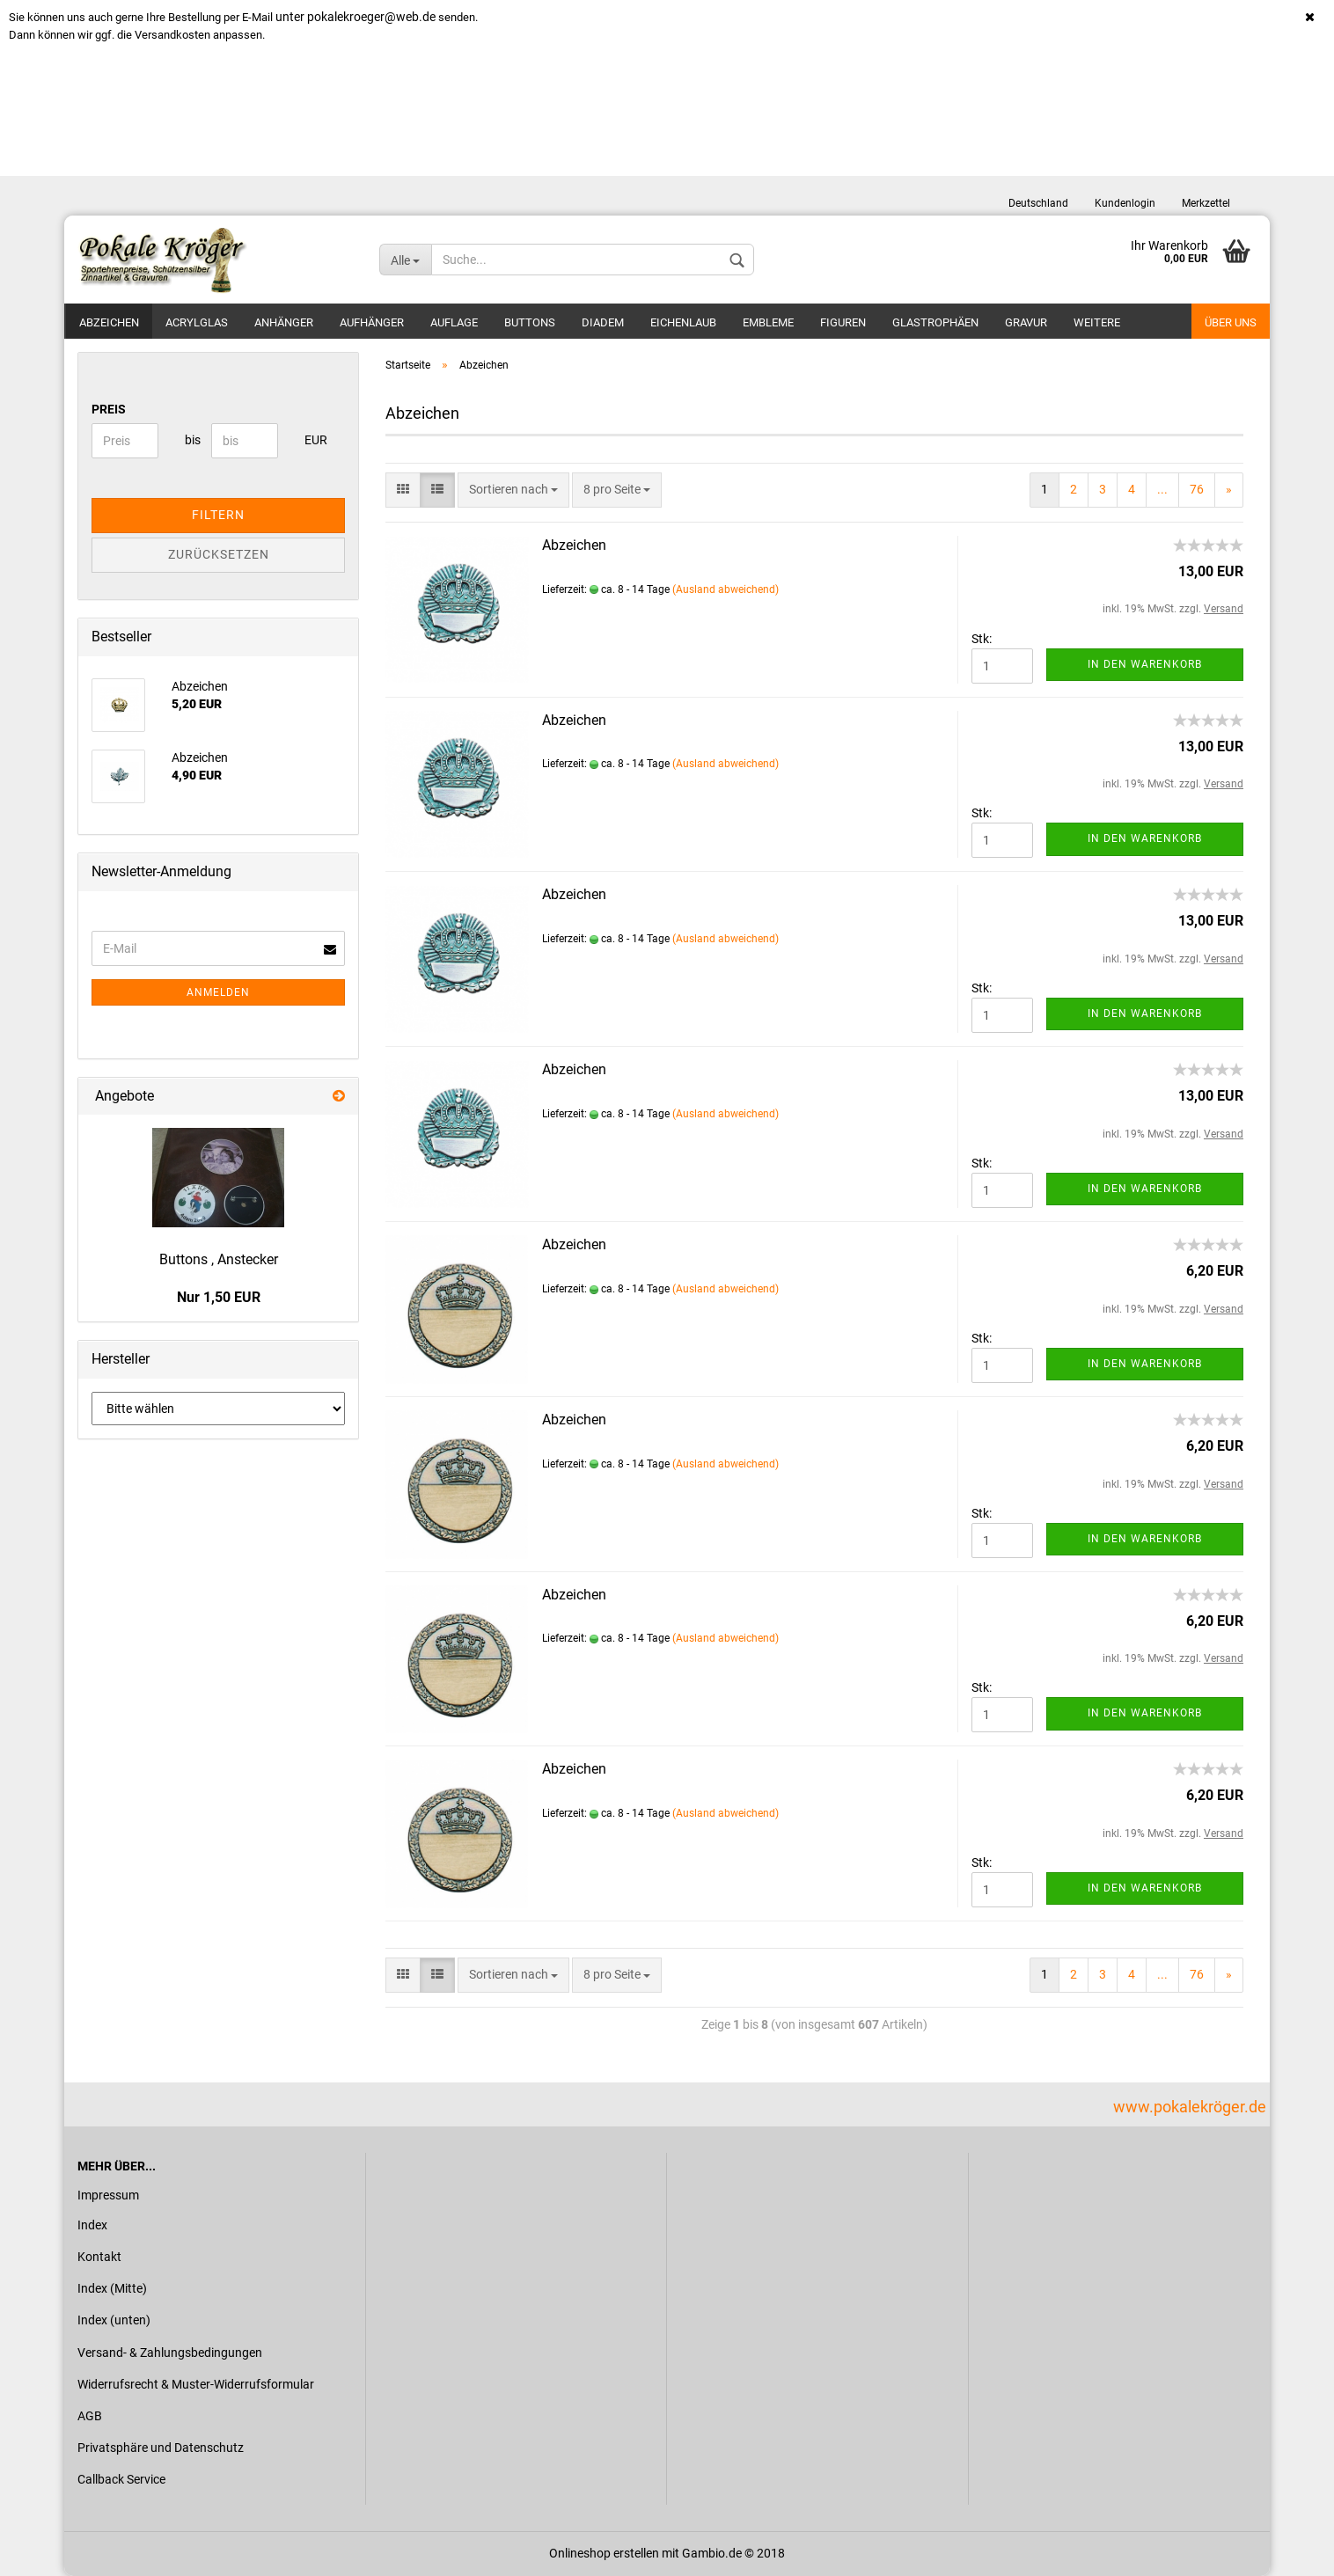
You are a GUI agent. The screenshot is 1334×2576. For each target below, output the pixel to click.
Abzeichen (109, 322)
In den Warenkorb (1145, 664)
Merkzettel (1206, 203)
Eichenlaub (683, 322)
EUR (311, 440)
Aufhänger (372, 322)
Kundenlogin (1125, 203)
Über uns (1231, 322)
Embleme (768, 322)
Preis (109, 409)
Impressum (108, 2195)
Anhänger (283, 322)
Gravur (1026, 322)
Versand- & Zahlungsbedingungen (169, 2352)
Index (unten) (113, 2320)
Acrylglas (196, 322)
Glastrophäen (935, 322)
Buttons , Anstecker (218, 1259)
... (1162, 489)
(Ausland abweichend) (725, 589)
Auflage (454, 322)
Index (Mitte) (112, 2288)
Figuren (843, 322)
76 (1197, 489)
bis (191, 440)
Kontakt (99, 2257)
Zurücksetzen (218, 554)
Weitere (1097, 322)
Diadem (603, 322)
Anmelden (218, 992)
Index (92, 2225)
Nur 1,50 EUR (218, 1297)
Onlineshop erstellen (604, 2553)
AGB (89, 2416)
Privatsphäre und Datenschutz (160, 2448)
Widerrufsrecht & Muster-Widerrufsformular (195, 2384)
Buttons (529, 322)
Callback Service (121, 2479)
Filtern (218, 515)
